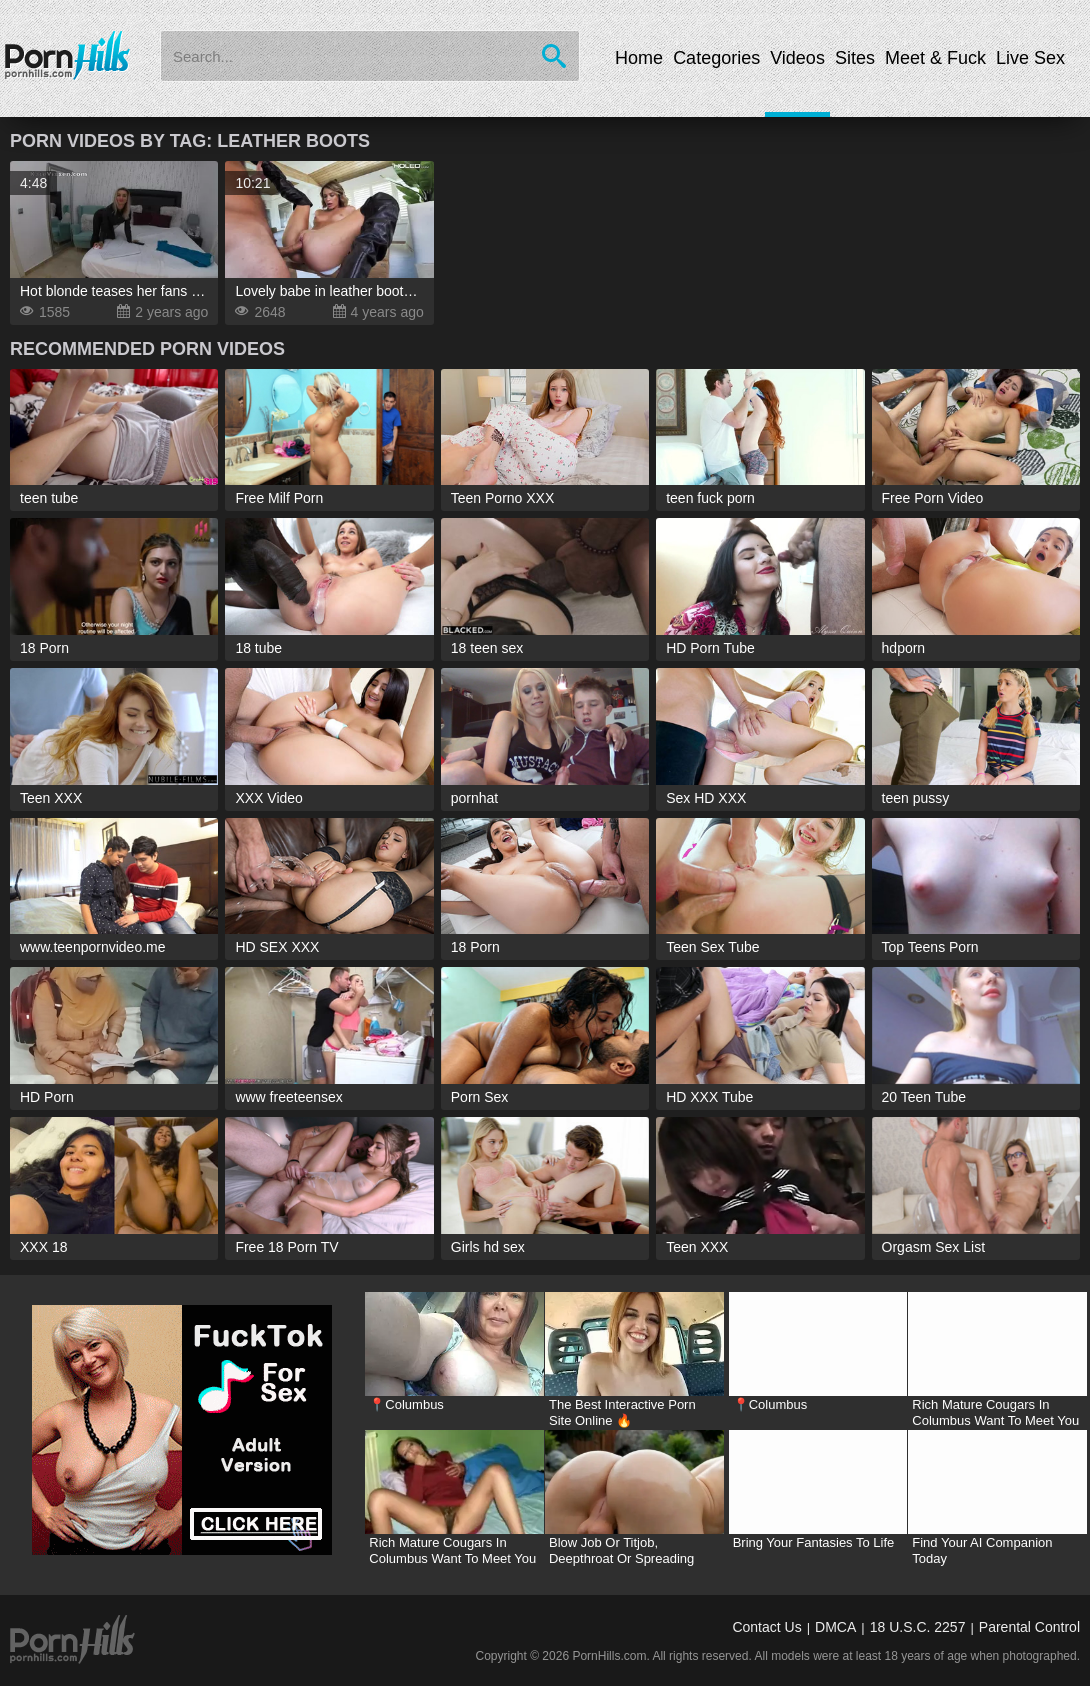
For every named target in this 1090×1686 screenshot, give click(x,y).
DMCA (835, 1627)
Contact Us (766, 1627)
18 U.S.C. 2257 (918, 1627)
